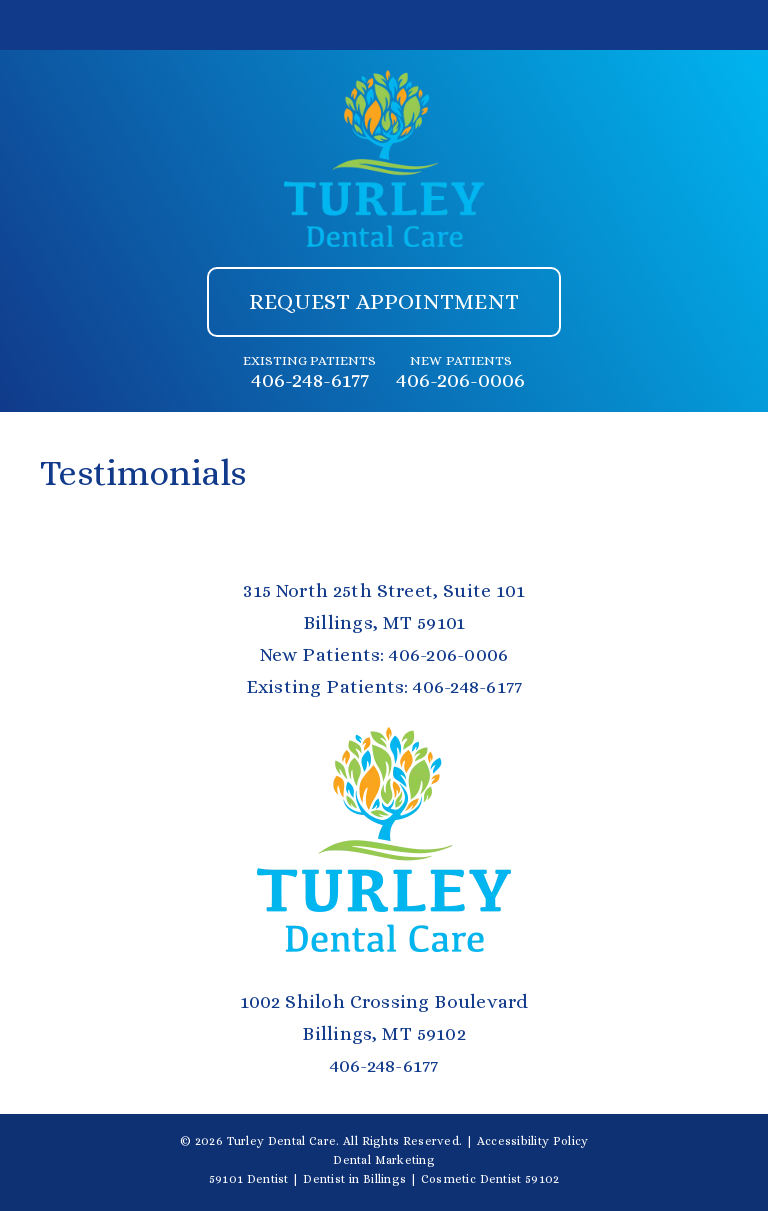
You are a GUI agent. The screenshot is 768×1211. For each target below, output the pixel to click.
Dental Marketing (384, 1160)
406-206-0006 (460, 380)
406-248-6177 (310, 380)
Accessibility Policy (533, 1141)
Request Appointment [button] (384, 301)
